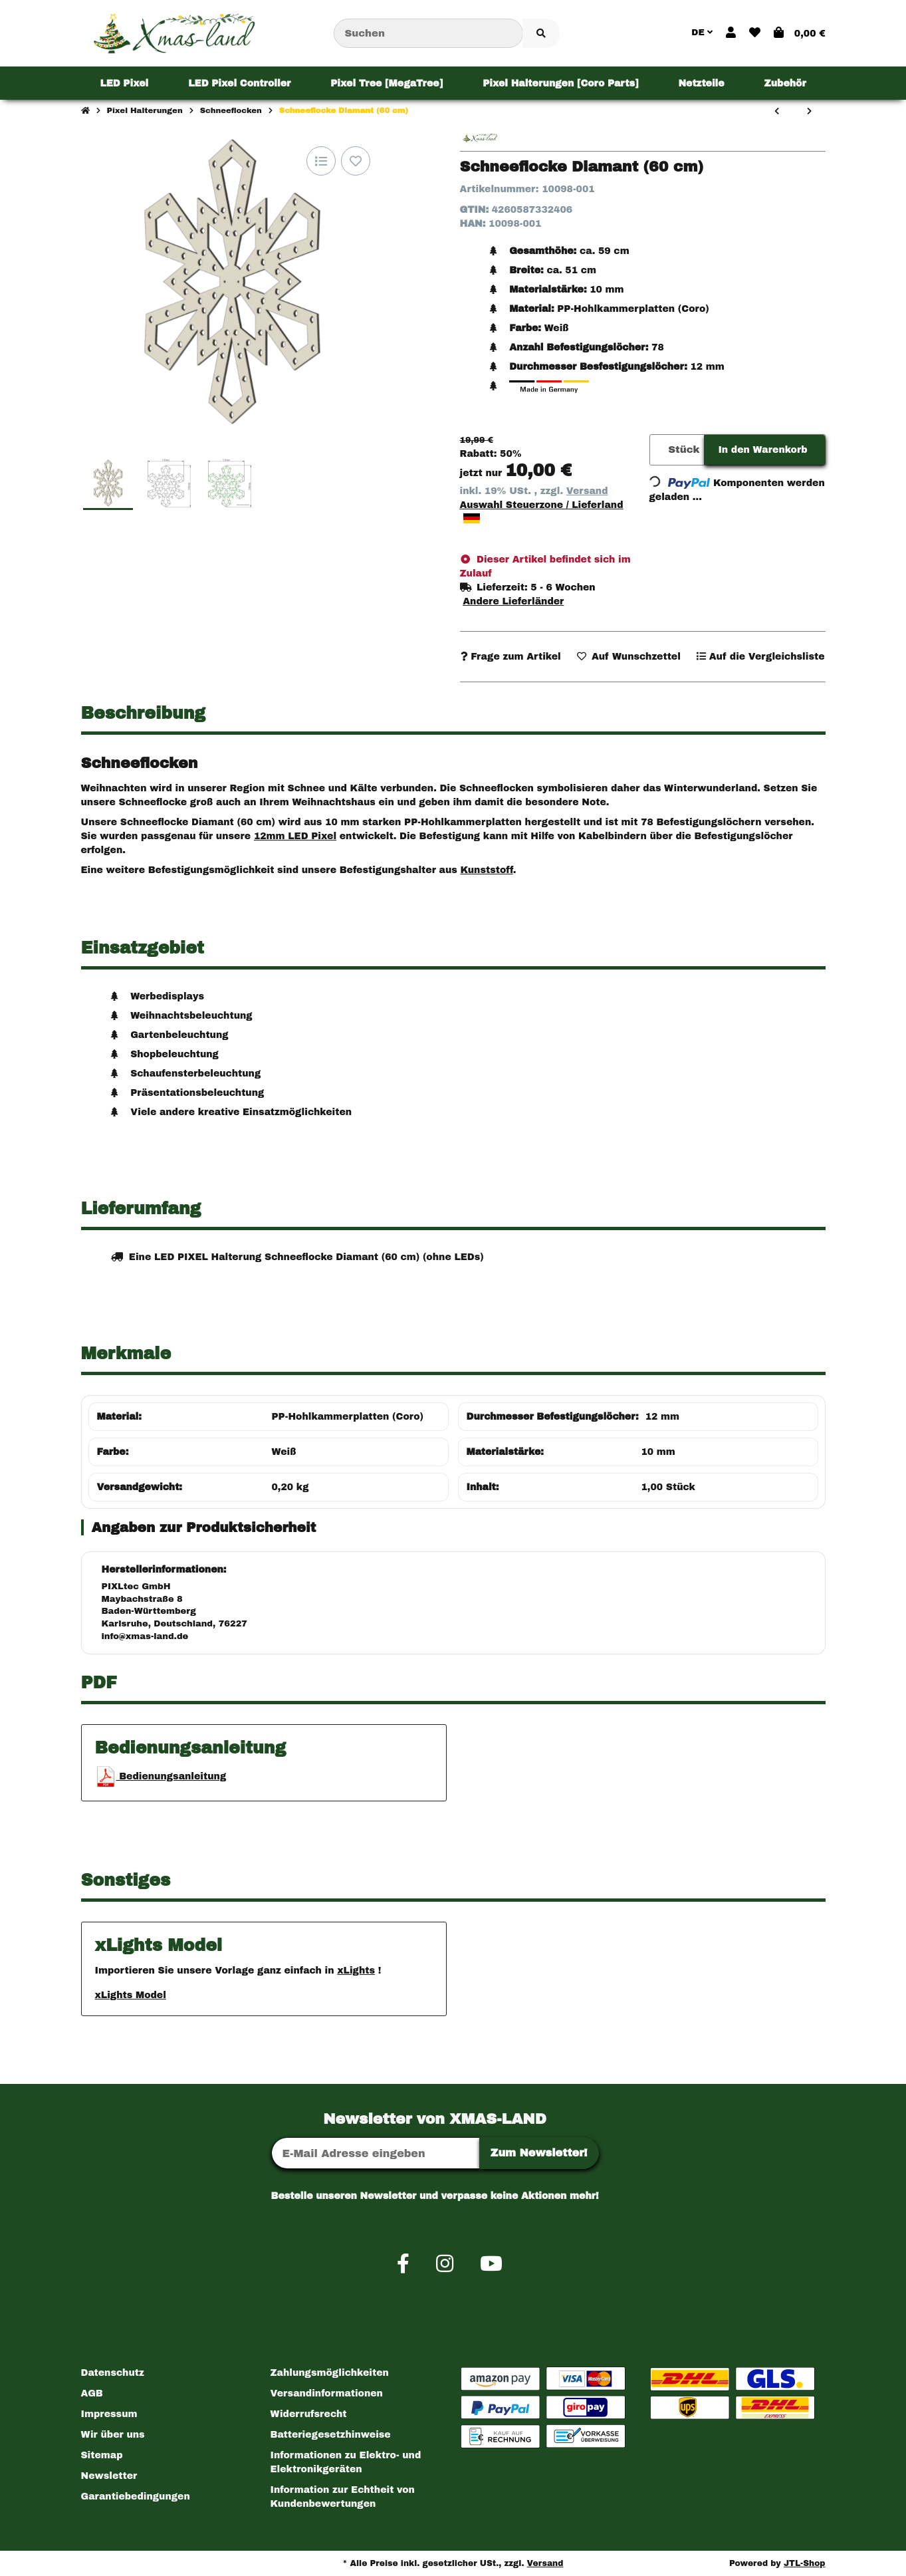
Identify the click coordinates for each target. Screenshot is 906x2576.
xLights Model (130, 1995)
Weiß (284, 1452)
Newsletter (109, 2476)
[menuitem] (124, 83)
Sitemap (102, 2455)
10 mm (658, 1452)
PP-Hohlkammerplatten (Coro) (347, 1417)
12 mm (662, 1417)
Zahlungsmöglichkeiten (330, 2373)
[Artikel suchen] (541, 34)
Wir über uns (113, 2435)
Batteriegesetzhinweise (331, 2435)
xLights (356, 1971)
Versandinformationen (327, 2393)
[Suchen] (428, 34)
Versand (587, 491)
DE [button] (702, 32)
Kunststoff (486, 870)
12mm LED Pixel (295, 836)
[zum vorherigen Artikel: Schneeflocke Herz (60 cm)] (776, 112)
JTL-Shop (805, 2563)
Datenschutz (112, 2373)
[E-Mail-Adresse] (375, 2153)
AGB (92, 2393)
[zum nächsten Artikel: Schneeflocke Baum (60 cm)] (809, 112)
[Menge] (657, 450)
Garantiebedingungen (135, 2497)
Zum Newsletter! (539, 2152)
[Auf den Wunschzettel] (355, 161)
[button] (731, 33)
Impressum (109, 2414)
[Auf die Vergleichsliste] (321, 161)
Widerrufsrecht (309, 2414)
